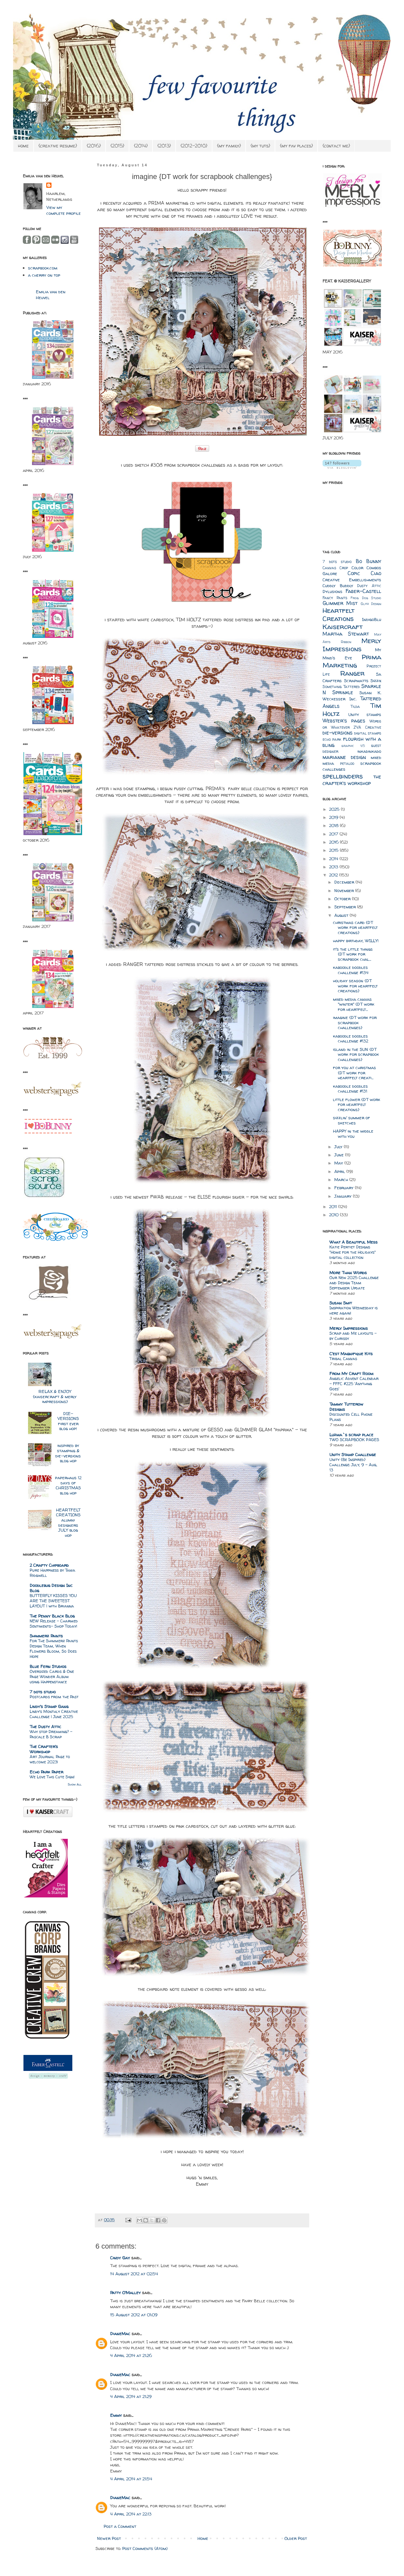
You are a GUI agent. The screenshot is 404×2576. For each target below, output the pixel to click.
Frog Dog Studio (366, 598)
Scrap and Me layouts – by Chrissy (353, 1335)
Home (202, 2538)
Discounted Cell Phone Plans (350, 1417)
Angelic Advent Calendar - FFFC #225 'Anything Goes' (354, 1384)
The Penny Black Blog (52, 1616)
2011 (333, 1206)
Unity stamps (365, 714)
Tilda (355, 706)
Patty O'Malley (125, 2292)
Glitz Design (371, 603)
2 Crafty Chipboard (49, 1565)
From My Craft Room (351, 1373)
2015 (334, 850)
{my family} (229, 146)
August (342, 915)
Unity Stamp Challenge (352, 1454)
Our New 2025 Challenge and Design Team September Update (354, 1283)
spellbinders (343, 776)
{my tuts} (260, 146)
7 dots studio (43, 1692)
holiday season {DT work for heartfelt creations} (355, 986)
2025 (335, 809)
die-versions (338, 732)
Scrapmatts (356, 680)
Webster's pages (344, 720)
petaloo (347, 763)
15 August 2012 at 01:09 (133, 2315)
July (339, 1147)
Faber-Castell (363, 591)
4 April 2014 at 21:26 (131, 2355)
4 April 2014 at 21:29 (131, 2396)
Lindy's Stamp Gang (49, 1706)
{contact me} (336, 146)
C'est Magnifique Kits (351, 1354)
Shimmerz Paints (46, 1636)
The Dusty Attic (45, 1726)
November (344, 890)
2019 (334, 817)
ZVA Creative (367, 727)
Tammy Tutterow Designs (346, 1406)
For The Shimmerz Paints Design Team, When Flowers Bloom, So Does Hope (54, 1648)
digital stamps (367, 733)
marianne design (344, 757)
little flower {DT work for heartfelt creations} (356, 1104)
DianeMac (120, 2333)
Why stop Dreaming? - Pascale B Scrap (51, 1734)
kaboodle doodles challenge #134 (350, 969)
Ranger (352, 673)
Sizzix (375, 680)
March (341, 1179)
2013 (334, 867)
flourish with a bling (352, 742)
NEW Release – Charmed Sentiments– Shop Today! (54, 1623)
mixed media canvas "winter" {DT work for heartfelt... (353, 1004)
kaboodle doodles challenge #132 (350, 1038)
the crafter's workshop (352, 780)
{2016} (94, 146)
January (343, 1196)
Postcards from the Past (54, 1697)
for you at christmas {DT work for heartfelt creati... (354, 1073)
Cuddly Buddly (338, 585)
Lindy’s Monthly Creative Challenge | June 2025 (54, 1714)
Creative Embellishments (352, 580)
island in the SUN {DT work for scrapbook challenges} (356, 1054)
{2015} (117, 146)
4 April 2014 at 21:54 (131, 2479)
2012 (334, 875)
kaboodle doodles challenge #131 (350, 1088)
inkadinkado (369, 751)
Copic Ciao (364, 573)
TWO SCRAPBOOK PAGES (354, 1439)
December (344, 882)
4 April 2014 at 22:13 (131, 2514)
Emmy (116, 2415)
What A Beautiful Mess (353, 1242)
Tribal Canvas (343, 1358)
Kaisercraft (343, 626)
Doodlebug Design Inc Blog (51, 1587)
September (345, 907)
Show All (74, 1784)
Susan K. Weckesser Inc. (352, 696)
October (343, 899)
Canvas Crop (335, 568)
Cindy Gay (120, 2258)
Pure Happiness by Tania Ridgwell (52, 1572)
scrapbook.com (42, 268)
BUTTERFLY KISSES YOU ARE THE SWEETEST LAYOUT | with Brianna (53, 1601)
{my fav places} (296, 146)
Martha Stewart (346, 633)
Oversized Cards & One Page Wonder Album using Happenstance (52, 1677)
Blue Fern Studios (48, 1666)
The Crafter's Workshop (44, 1749)
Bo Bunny (369, 561)
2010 (334, 1215)
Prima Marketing (352, 661)
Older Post (295, 2538)
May (339, 1163)
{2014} (141, 146)
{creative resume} (57, 146)
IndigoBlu (371, 619)
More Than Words (348, 1272)
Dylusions (332, 591)
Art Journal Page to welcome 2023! (50, 1759)
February (344, 1188)
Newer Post (109, 2538)
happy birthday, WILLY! (356, 941)
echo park (332, 739)
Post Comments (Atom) (144, 2548)
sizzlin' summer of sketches (351, 1120)
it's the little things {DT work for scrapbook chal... (353, 954)
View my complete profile (63, 210)
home (23, 146)
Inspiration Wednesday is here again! (353, 1310)
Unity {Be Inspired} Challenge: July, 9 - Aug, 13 (353, 1465)
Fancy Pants (335, 597)
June (339, 1155)
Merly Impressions (352, 645)
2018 (334, 825)
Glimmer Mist (340, 603)
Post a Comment (120, 2526)
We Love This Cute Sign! (52, 1777)
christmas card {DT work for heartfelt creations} (355, 927)
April (340, 1171)
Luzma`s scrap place (351, 1435)
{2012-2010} (193, 146)
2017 (334, 834)
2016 (334, 842)
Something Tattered (341, 686)
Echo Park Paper (46, 1772)
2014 (334, 858)
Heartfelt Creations (338, 614)
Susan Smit (340, 1303)
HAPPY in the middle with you (353, 1133)
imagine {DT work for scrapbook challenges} (355, 1022)
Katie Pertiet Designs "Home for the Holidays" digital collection (352, 1252)
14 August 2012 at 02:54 (134, 2274)
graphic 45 (353, 745)
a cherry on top (44, 275)
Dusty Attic (369, 585)
